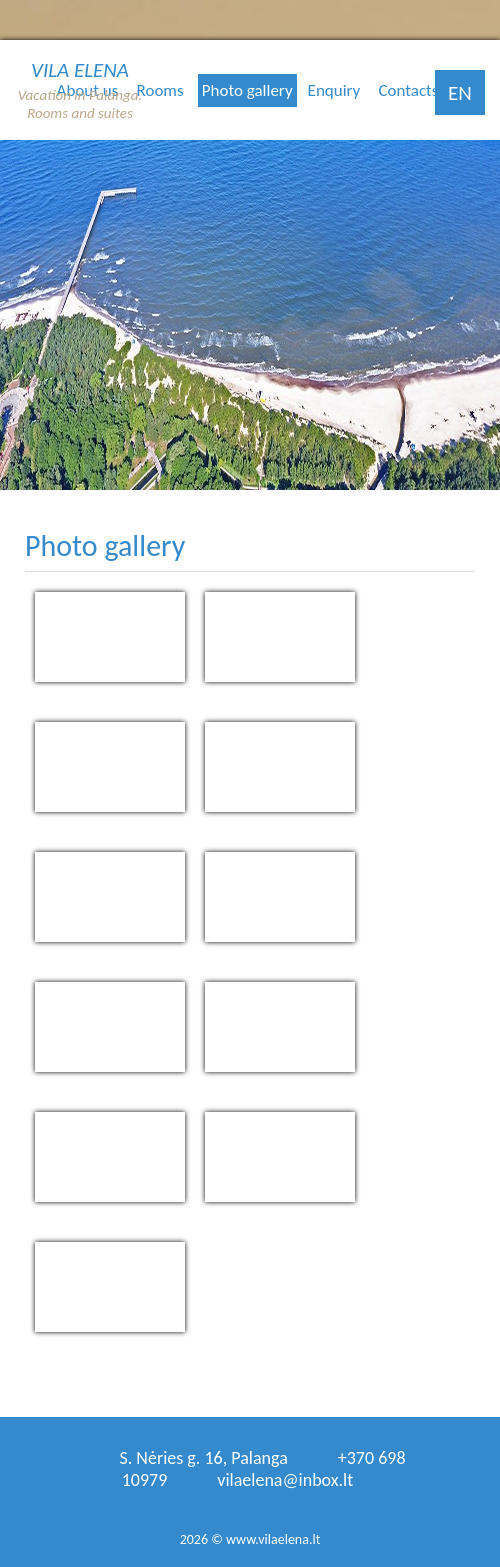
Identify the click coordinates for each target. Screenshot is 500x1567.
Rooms (160, 90)
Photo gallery (247, 90)
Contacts (408, 90)
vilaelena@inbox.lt (285, 1480)
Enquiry (334, 90)
